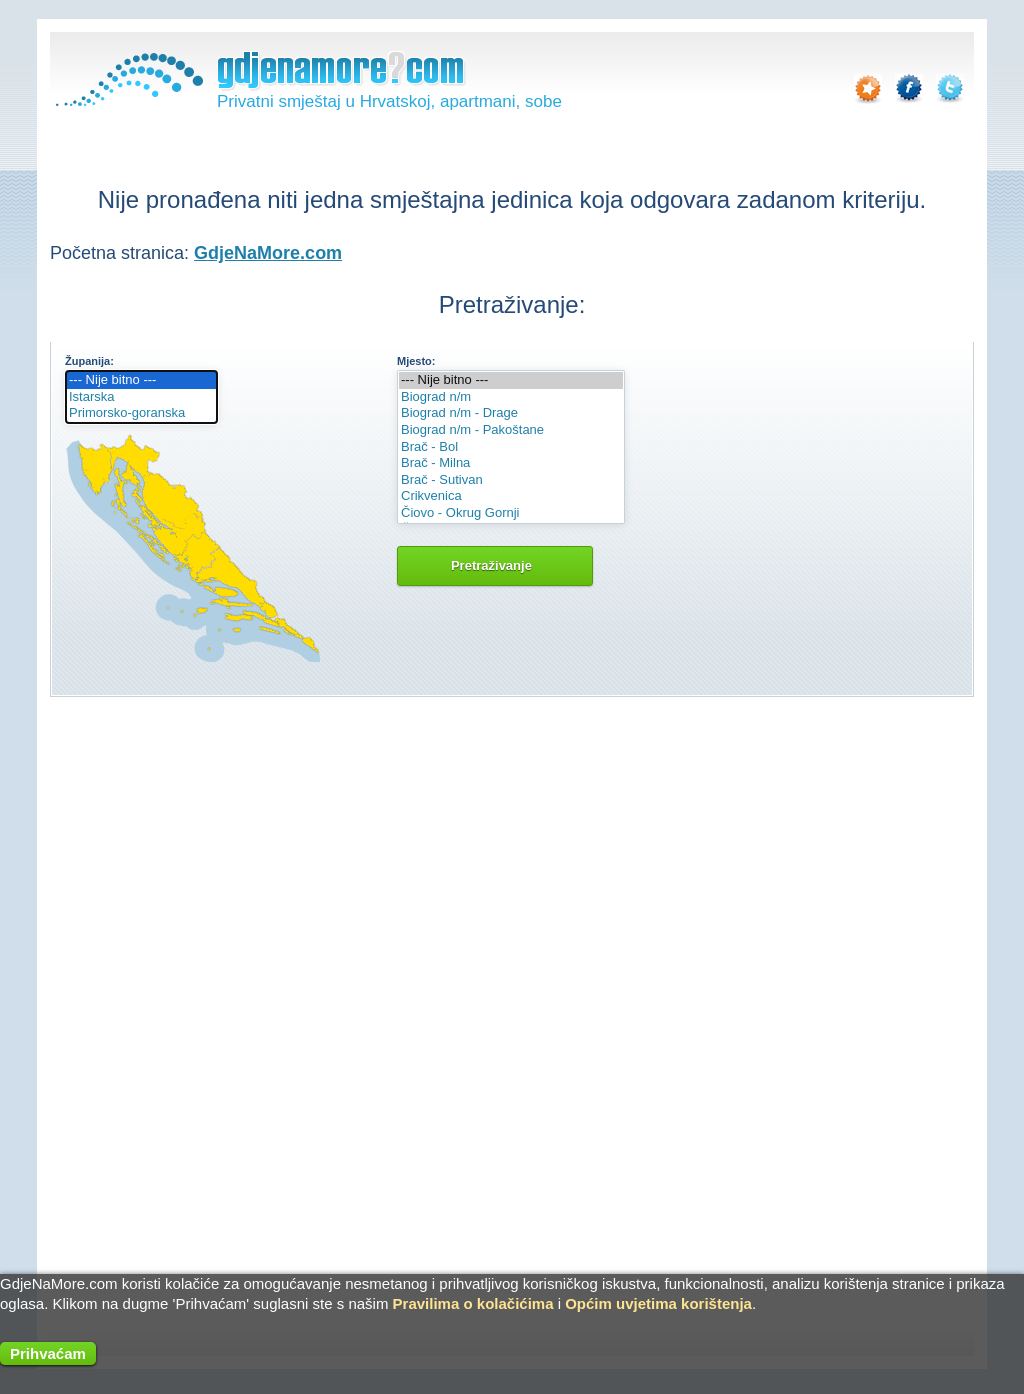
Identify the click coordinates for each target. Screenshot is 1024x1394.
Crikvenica (511, 496)
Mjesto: (416, 361)
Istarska (141, 397)
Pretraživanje (495, 565)
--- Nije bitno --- (141, 380)
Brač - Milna (511, 463)
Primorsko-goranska (141, 413)
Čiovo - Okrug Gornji (511, 513)
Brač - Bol (511, 447)
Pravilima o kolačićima (473, 1303)
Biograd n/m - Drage (511, 413)
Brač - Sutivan (511, 480)
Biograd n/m (511, 397)
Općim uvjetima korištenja (658, 1303)
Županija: (89, 361)
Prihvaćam (48, 1353)
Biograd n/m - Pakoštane (511, 430)
